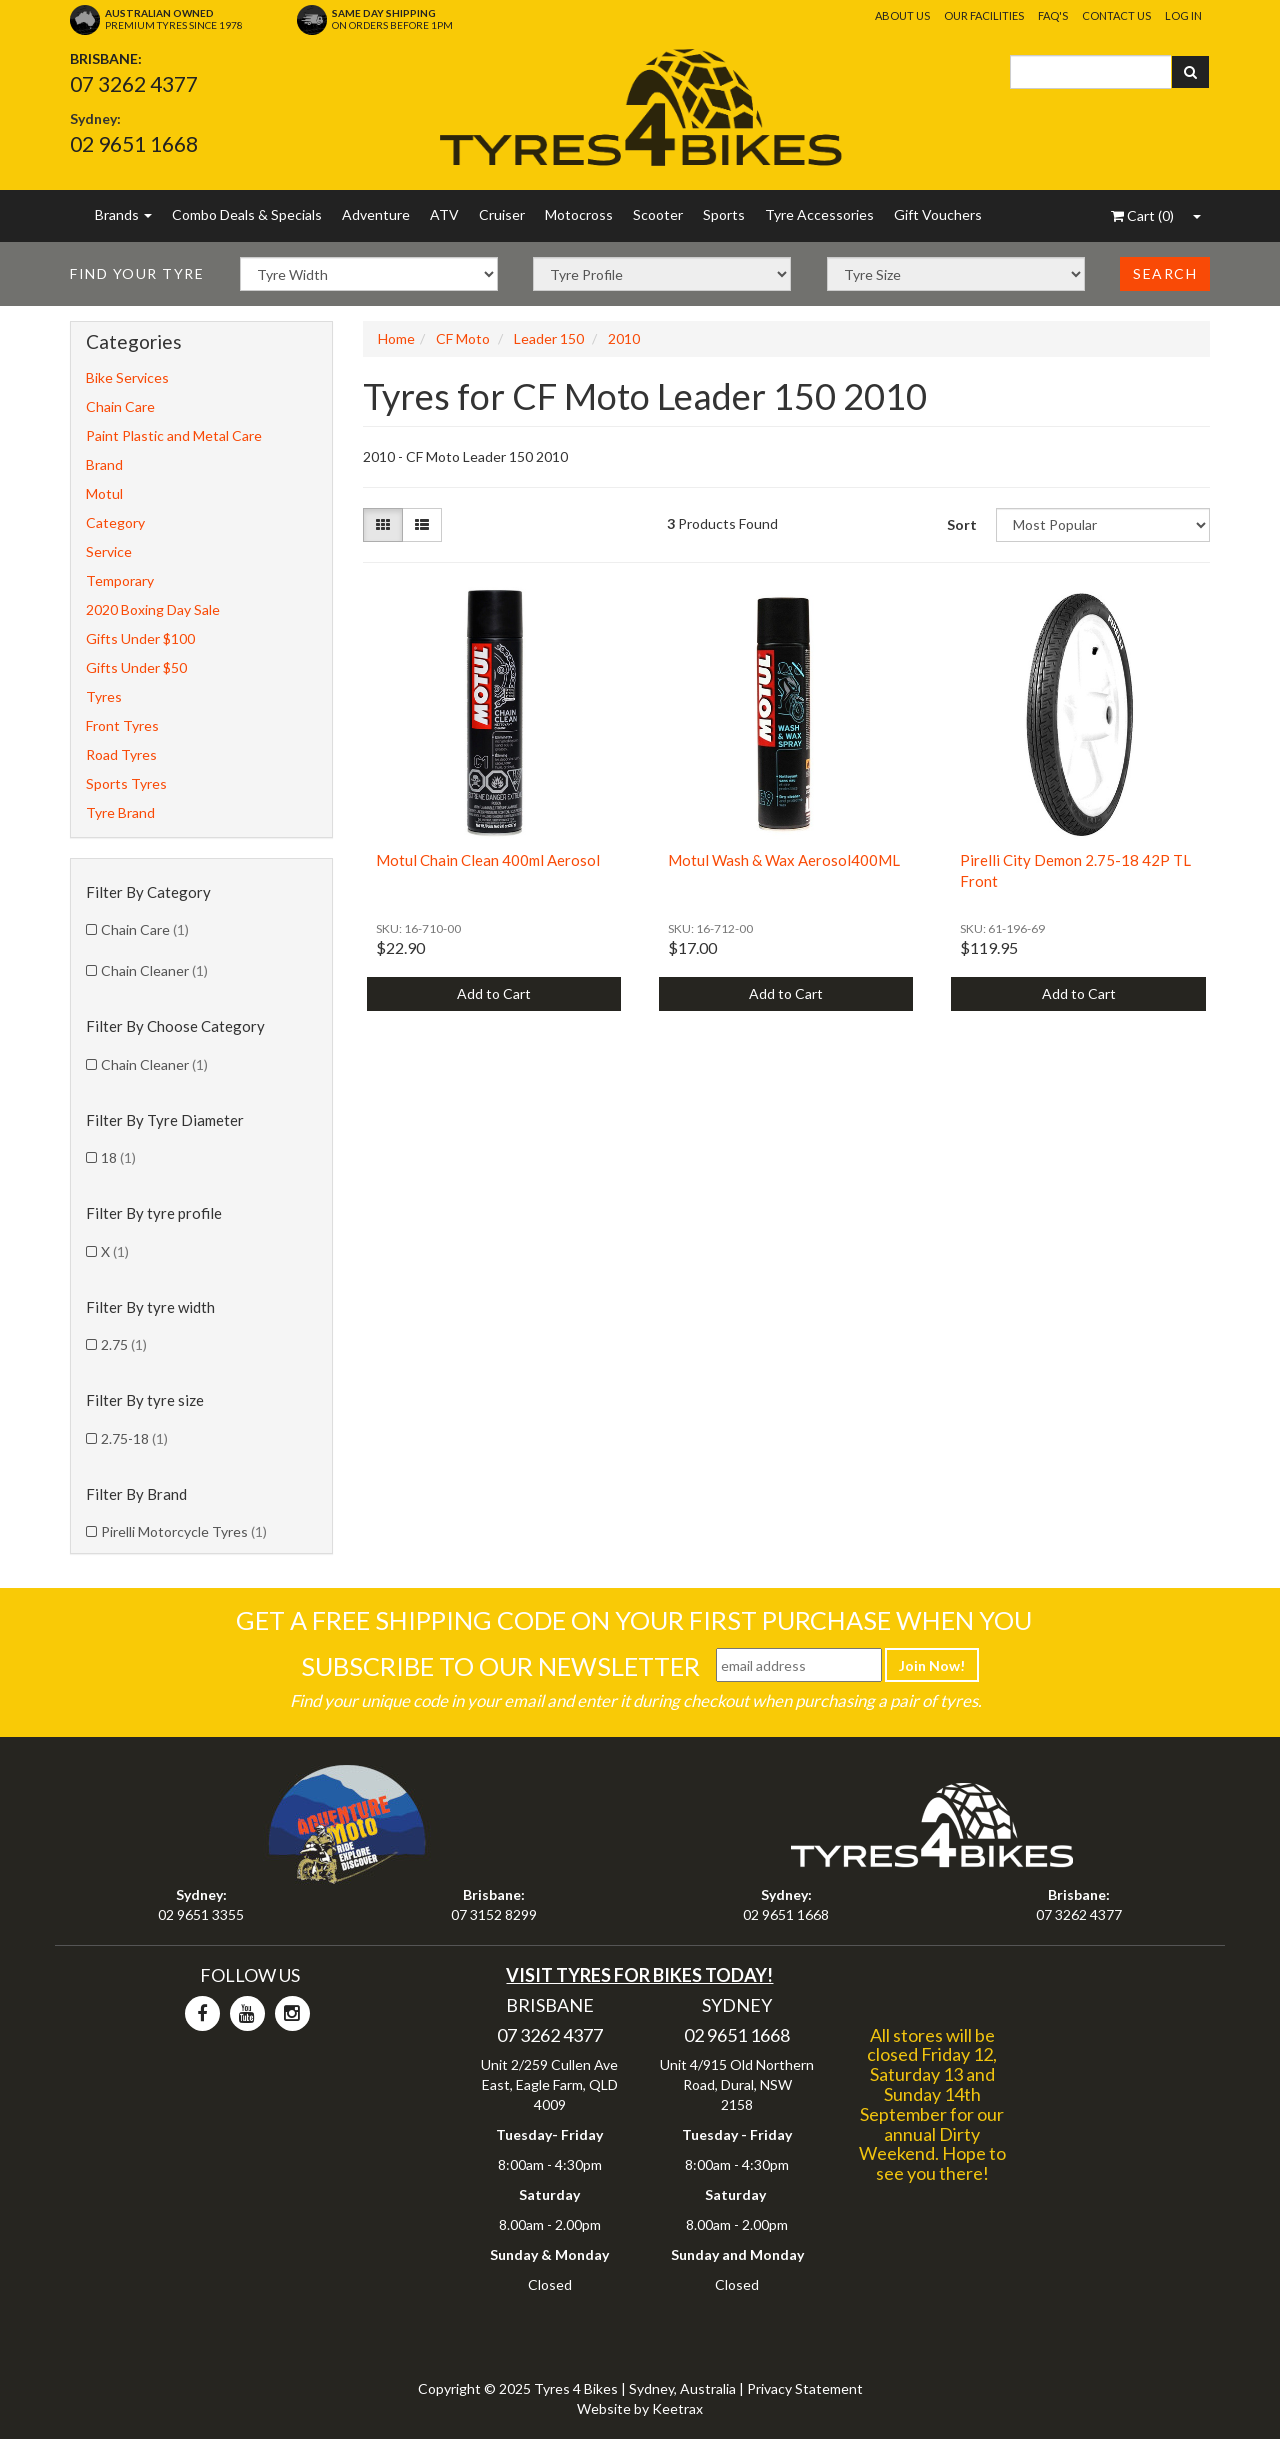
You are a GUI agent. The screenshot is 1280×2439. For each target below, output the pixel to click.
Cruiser (502, 214)
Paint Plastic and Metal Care (174, 435)
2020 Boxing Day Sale (153, 609)
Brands (123, 214)
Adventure (376, 214)
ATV (444, 214)
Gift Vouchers (938, 214)
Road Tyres (121, 754)
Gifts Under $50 (136, 667)
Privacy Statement (805, 2388)
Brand (104, 464)
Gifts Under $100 (140, 638)
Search (1165, 273)
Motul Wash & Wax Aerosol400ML (784, 860)
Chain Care (120, 406)
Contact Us (1116, 15)
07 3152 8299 (494, 1914)
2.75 (124, 1344)
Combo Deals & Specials (247, 214)
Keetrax (677, 2408)
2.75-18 (134, 1438)
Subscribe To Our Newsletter (500, 1666)
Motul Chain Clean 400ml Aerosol (488, 860)
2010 (624, 338)
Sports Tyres (126, 783)
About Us (902, 15)
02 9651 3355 (201, 1914)
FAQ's (1053, 15)
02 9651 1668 (134, 143)
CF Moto (463, 338)
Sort (962, 524)
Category (115, 522)
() (1142, 215)
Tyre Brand (120, 812)
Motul (104, 493)
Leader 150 (549, 338)
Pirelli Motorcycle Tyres (184, 1531)
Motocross (579, 214)
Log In (1183, 15)
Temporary (120, 580)
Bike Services (127, 377)
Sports (724, 214)
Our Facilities (984, 15)
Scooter (658, 214)
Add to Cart (494, 993)
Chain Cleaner (154, 970)
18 (118, 1157)
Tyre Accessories (819, 214)
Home (396, 338)
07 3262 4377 (134, 83)
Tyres (104, 696)
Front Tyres (122, 725)
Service (109, 551)
